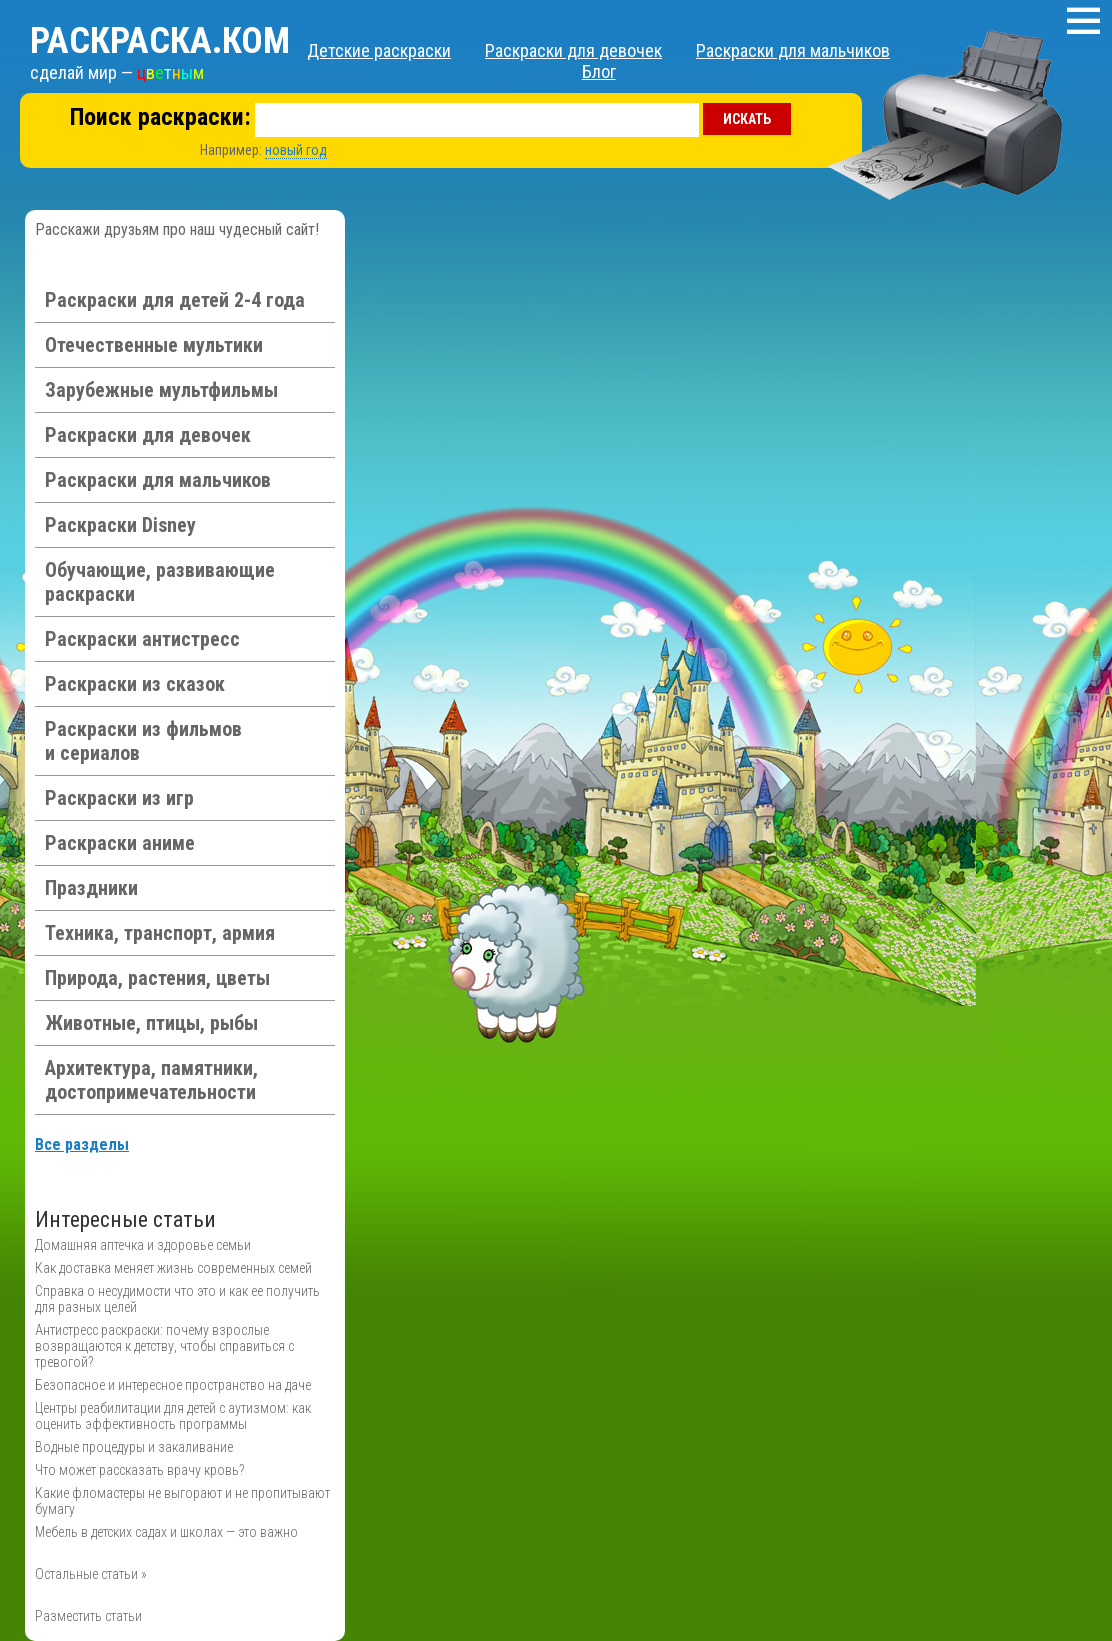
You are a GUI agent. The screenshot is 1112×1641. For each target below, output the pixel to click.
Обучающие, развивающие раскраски (160, 582)
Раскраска (160, 41)
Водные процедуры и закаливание (134, 1447)
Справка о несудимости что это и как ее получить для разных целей (177, 1299)
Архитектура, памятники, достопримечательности (151, 1080)
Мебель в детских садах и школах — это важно (166, 1532)
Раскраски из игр (119, 798)
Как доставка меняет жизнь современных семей (173, 1268)
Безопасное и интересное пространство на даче (173, 1385)
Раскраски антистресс (142, 639)
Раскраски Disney (120, 525)
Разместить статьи (88, 1616)
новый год (296, 150)
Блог (599, 71)
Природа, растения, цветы (157, 978)
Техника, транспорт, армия (160, 933)
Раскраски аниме (120, 843)
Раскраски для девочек (573, 50)
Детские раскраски (379, 50)
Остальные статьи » (91, 1574)
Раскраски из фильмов (143, 741)
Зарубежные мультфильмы (161, 390)
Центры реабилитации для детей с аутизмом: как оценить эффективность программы (173, 1416)
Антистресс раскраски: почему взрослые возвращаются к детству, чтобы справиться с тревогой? (164, 1346)
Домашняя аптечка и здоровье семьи (143, 1245)
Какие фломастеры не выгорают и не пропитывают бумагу (182, 1501)
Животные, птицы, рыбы (151, 1023)
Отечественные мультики (154, 345)
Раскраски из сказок (135, 684)
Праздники (91, 888)
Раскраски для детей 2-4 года (175, 300)
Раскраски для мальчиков (793, 50)
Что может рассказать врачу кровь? (139, 1470)
